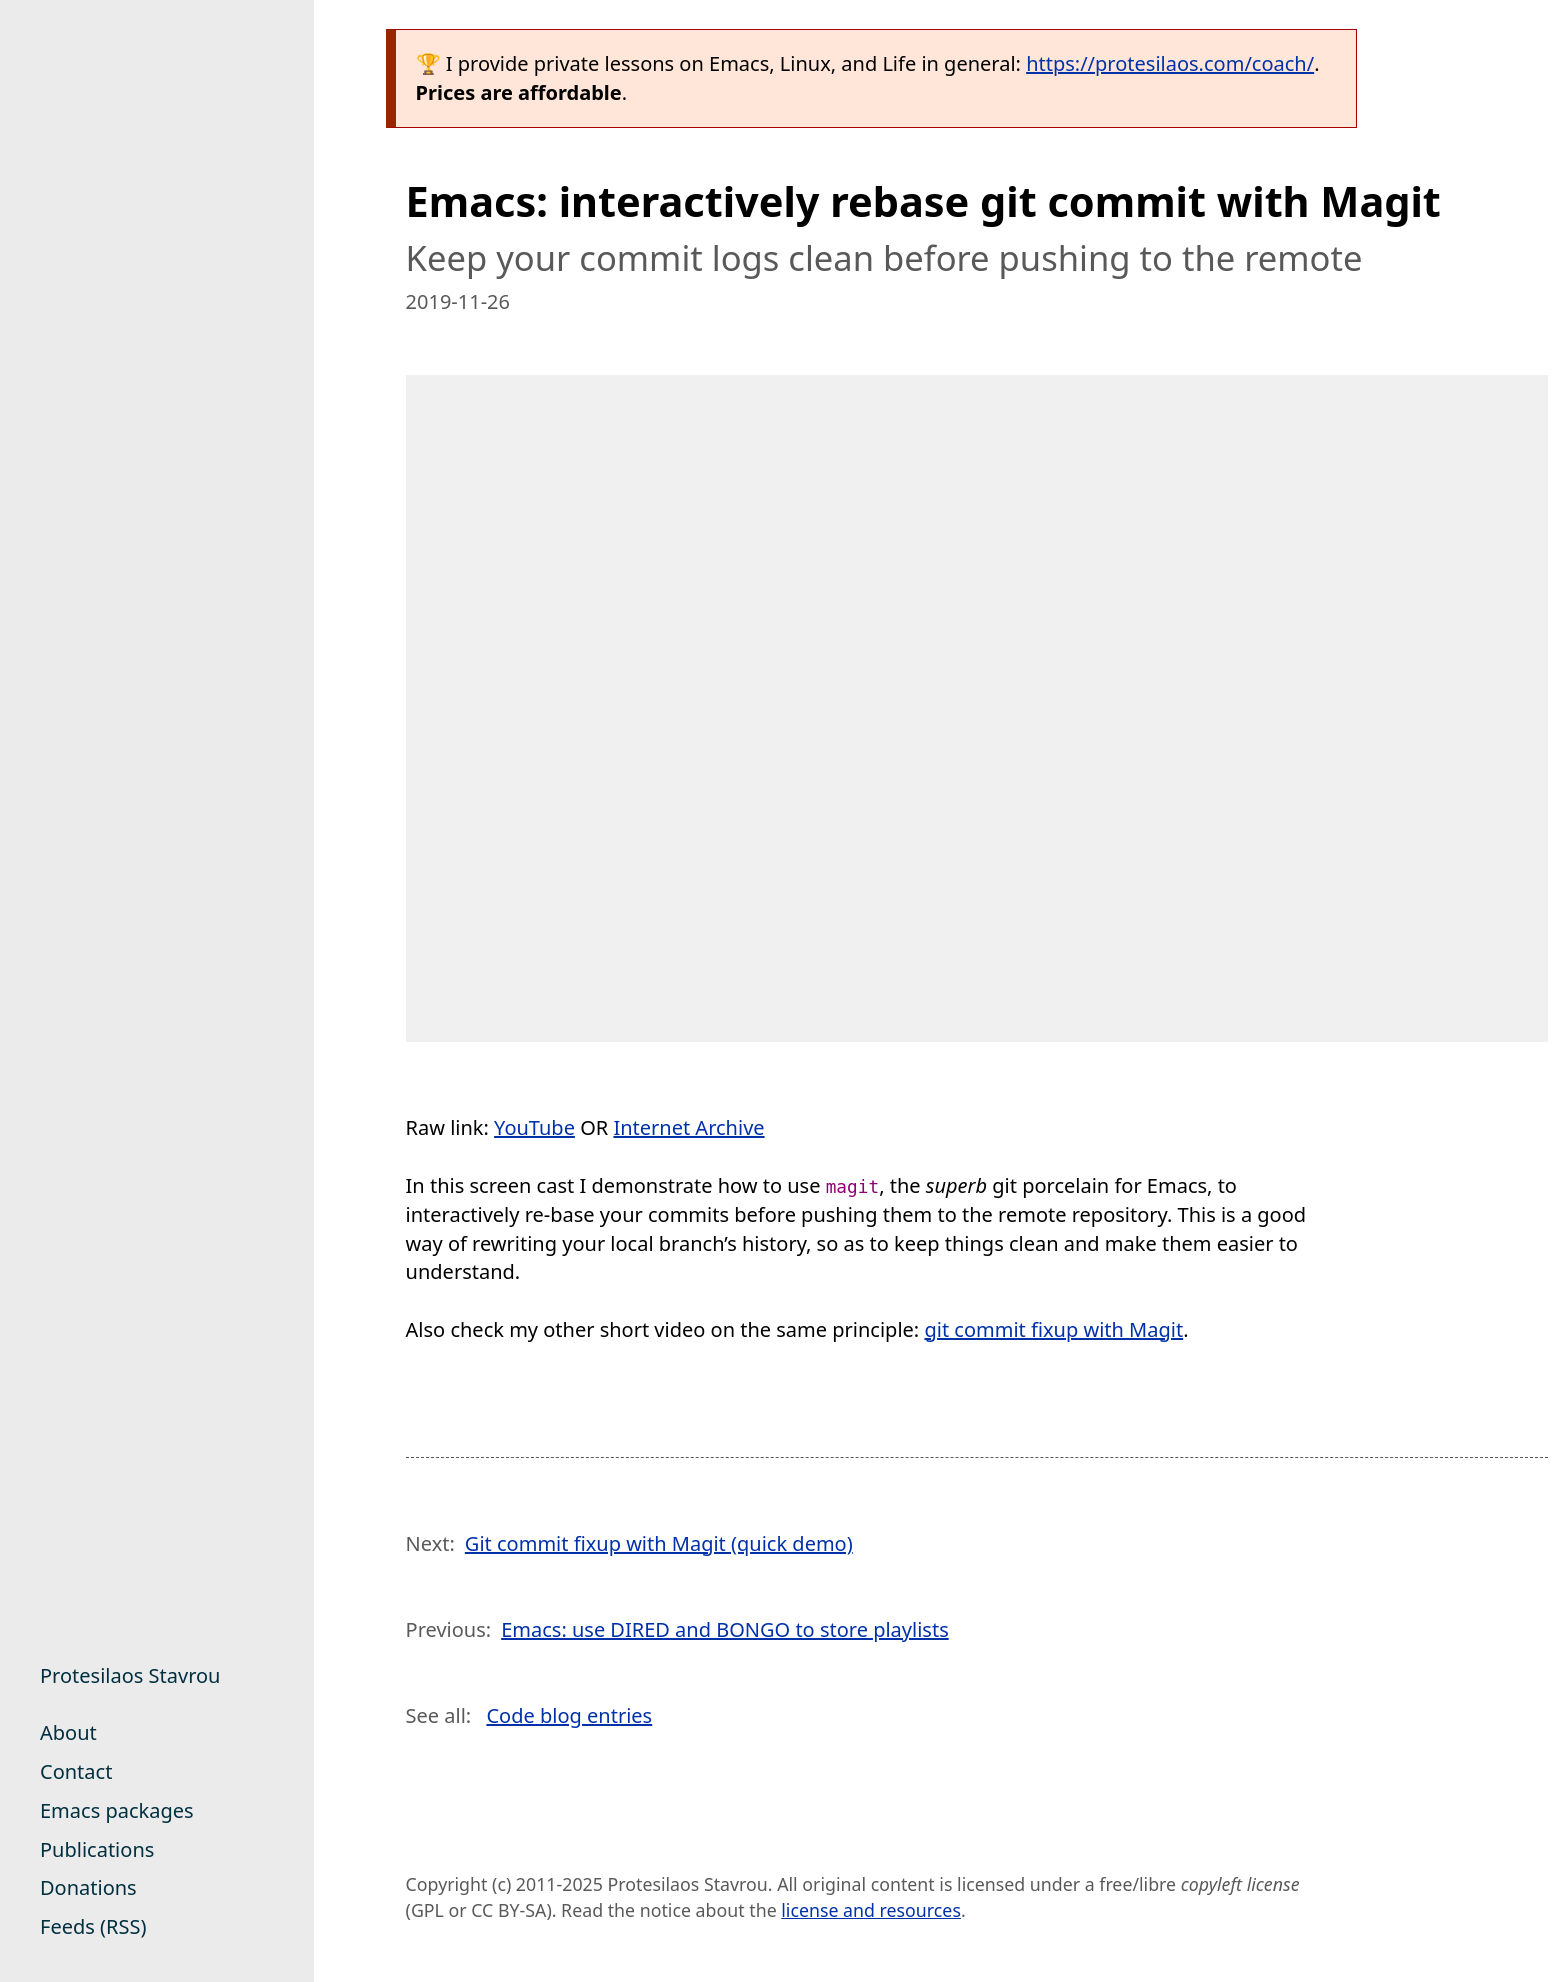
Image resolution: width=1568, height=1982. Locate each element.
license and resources (871, 1910)
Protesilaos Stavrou (130, 1675)
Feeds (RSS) (93, 1926)
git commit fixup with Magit (1053, 1329)
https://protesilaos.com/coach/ (1170, 63)
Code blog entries (569, 1715)
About (68, 1732)
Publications (97, 1849)
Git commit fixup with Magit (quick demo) (659, 1543)
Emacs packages (117, 1810)
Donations (88, 1887)
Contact (76, 1771)
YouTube (534, 1127)
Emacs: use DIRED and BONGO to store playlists (725, 1629)
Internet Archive (688, 1127)
